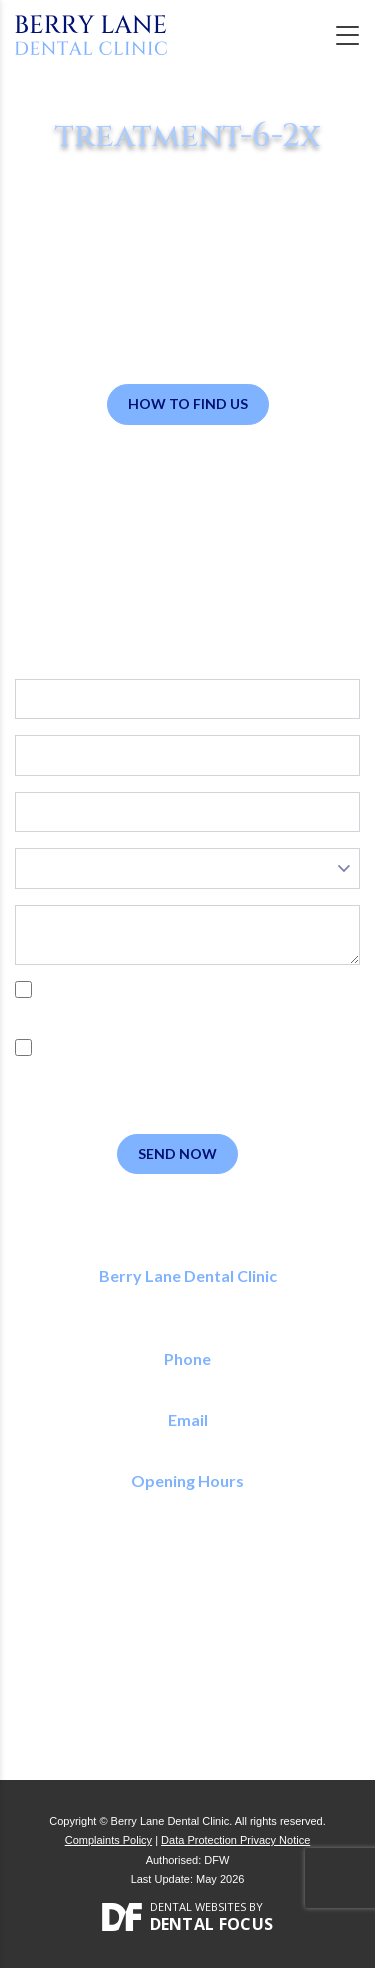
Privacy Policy (227, 1012)
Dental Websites (198, 1906)
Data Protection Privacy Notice (235, 1840)
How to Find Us (188, 403)
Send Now (177, 1153)
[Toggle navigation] (347, 35)
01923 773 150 (187, 1381)
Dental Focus (212, 1924)
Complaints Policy (108, 1840)
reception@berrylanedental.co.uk (187, 1441)
